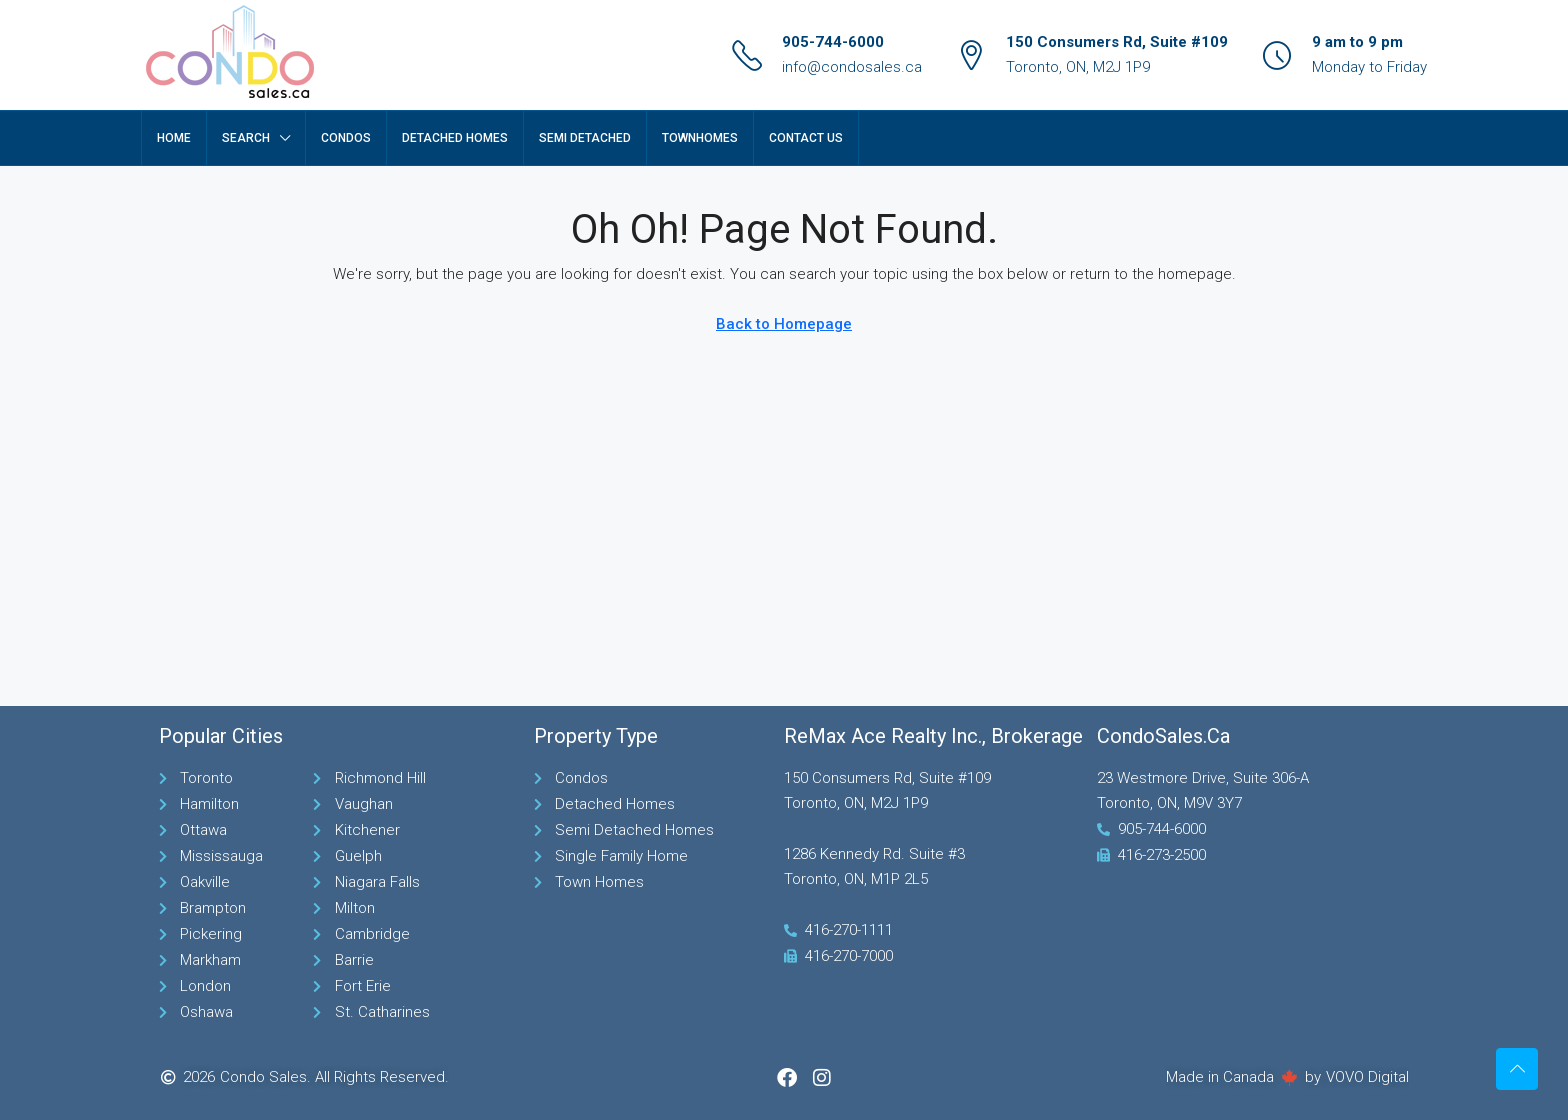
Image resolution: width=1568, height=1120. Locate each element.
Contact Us (806, 138)
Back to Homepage (784, 324)
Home (174, 138)
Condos (346, 138)
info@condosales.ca (852, 67)
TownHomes (700, 138)
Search (246, 138)
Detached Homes (455, 138)
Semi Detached (585, 138)
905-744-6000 (833, 42)
